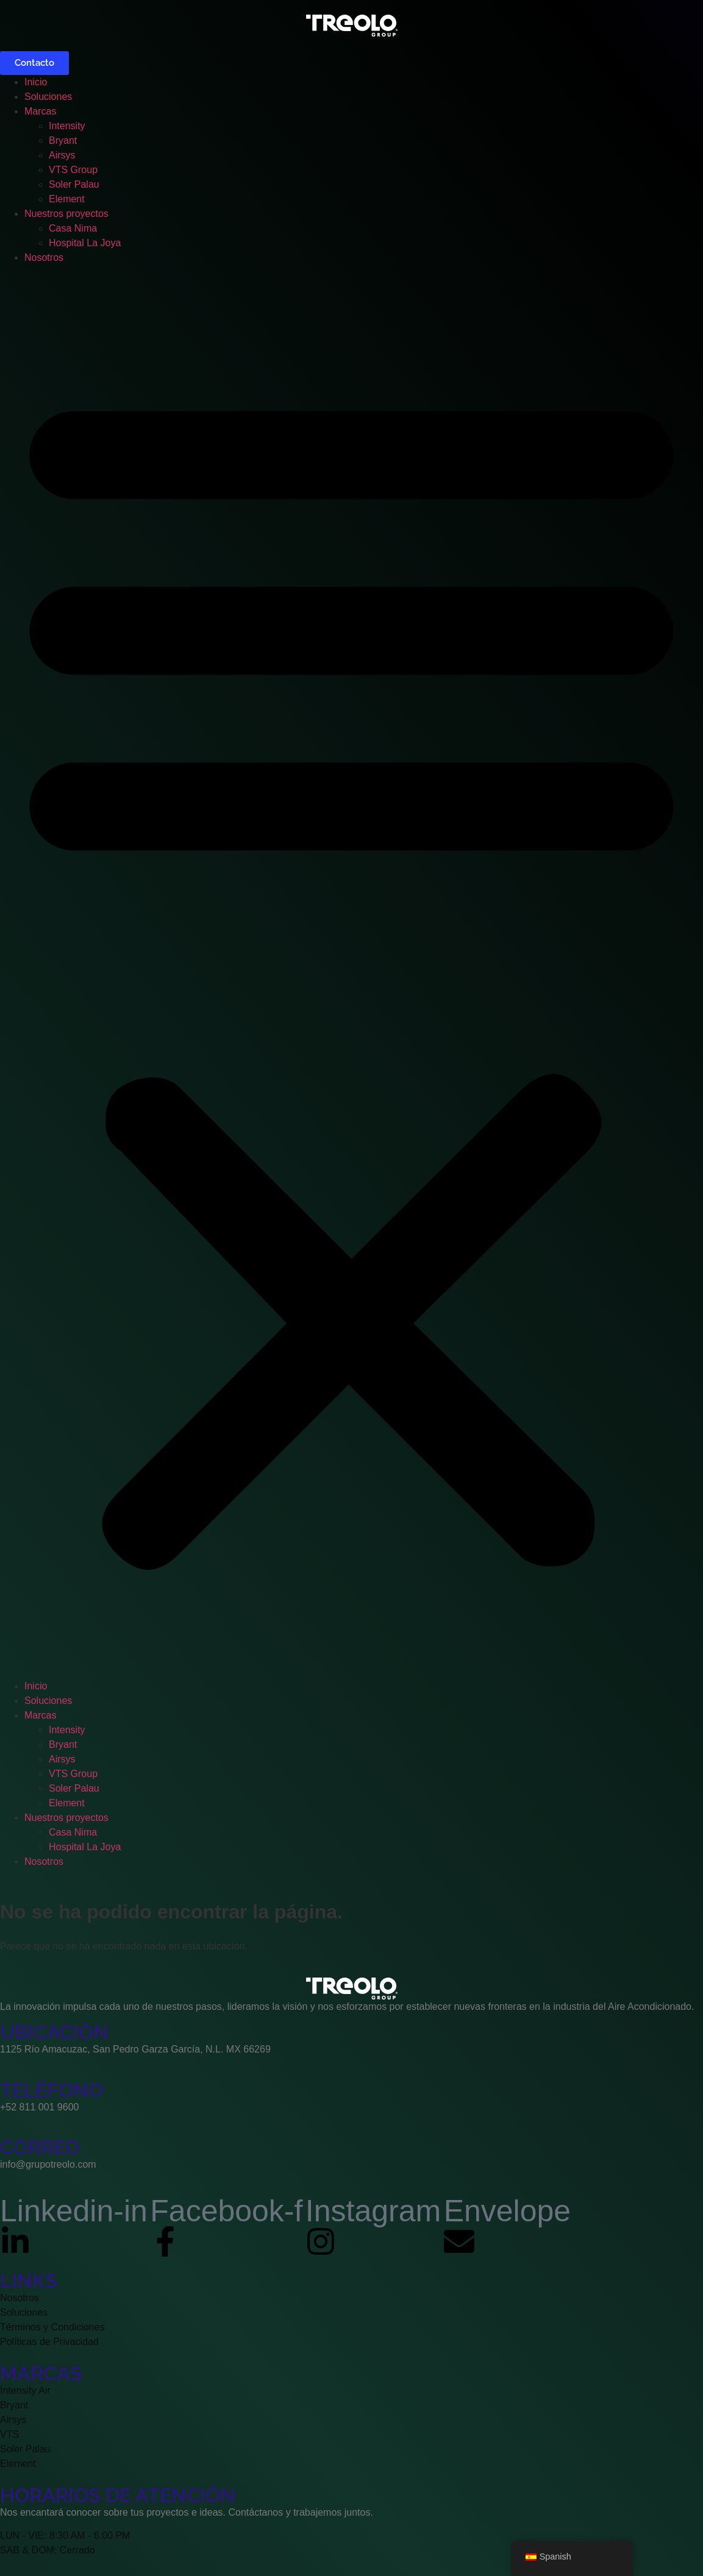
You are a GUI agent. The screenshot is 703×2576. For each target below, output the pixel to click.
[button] (351, 972)
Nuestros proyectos (66, 213)
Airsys (62, 155)
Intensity (67, 126)
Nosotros (43, 257)
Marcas (40, 111)
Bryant (63, 140)
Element (67, 199)
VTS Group (73, 170)
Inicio (35, 82)
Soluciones (48, 96)
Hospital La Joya (85, 243)
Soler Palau (74, 184)
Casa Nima (73, 228)
